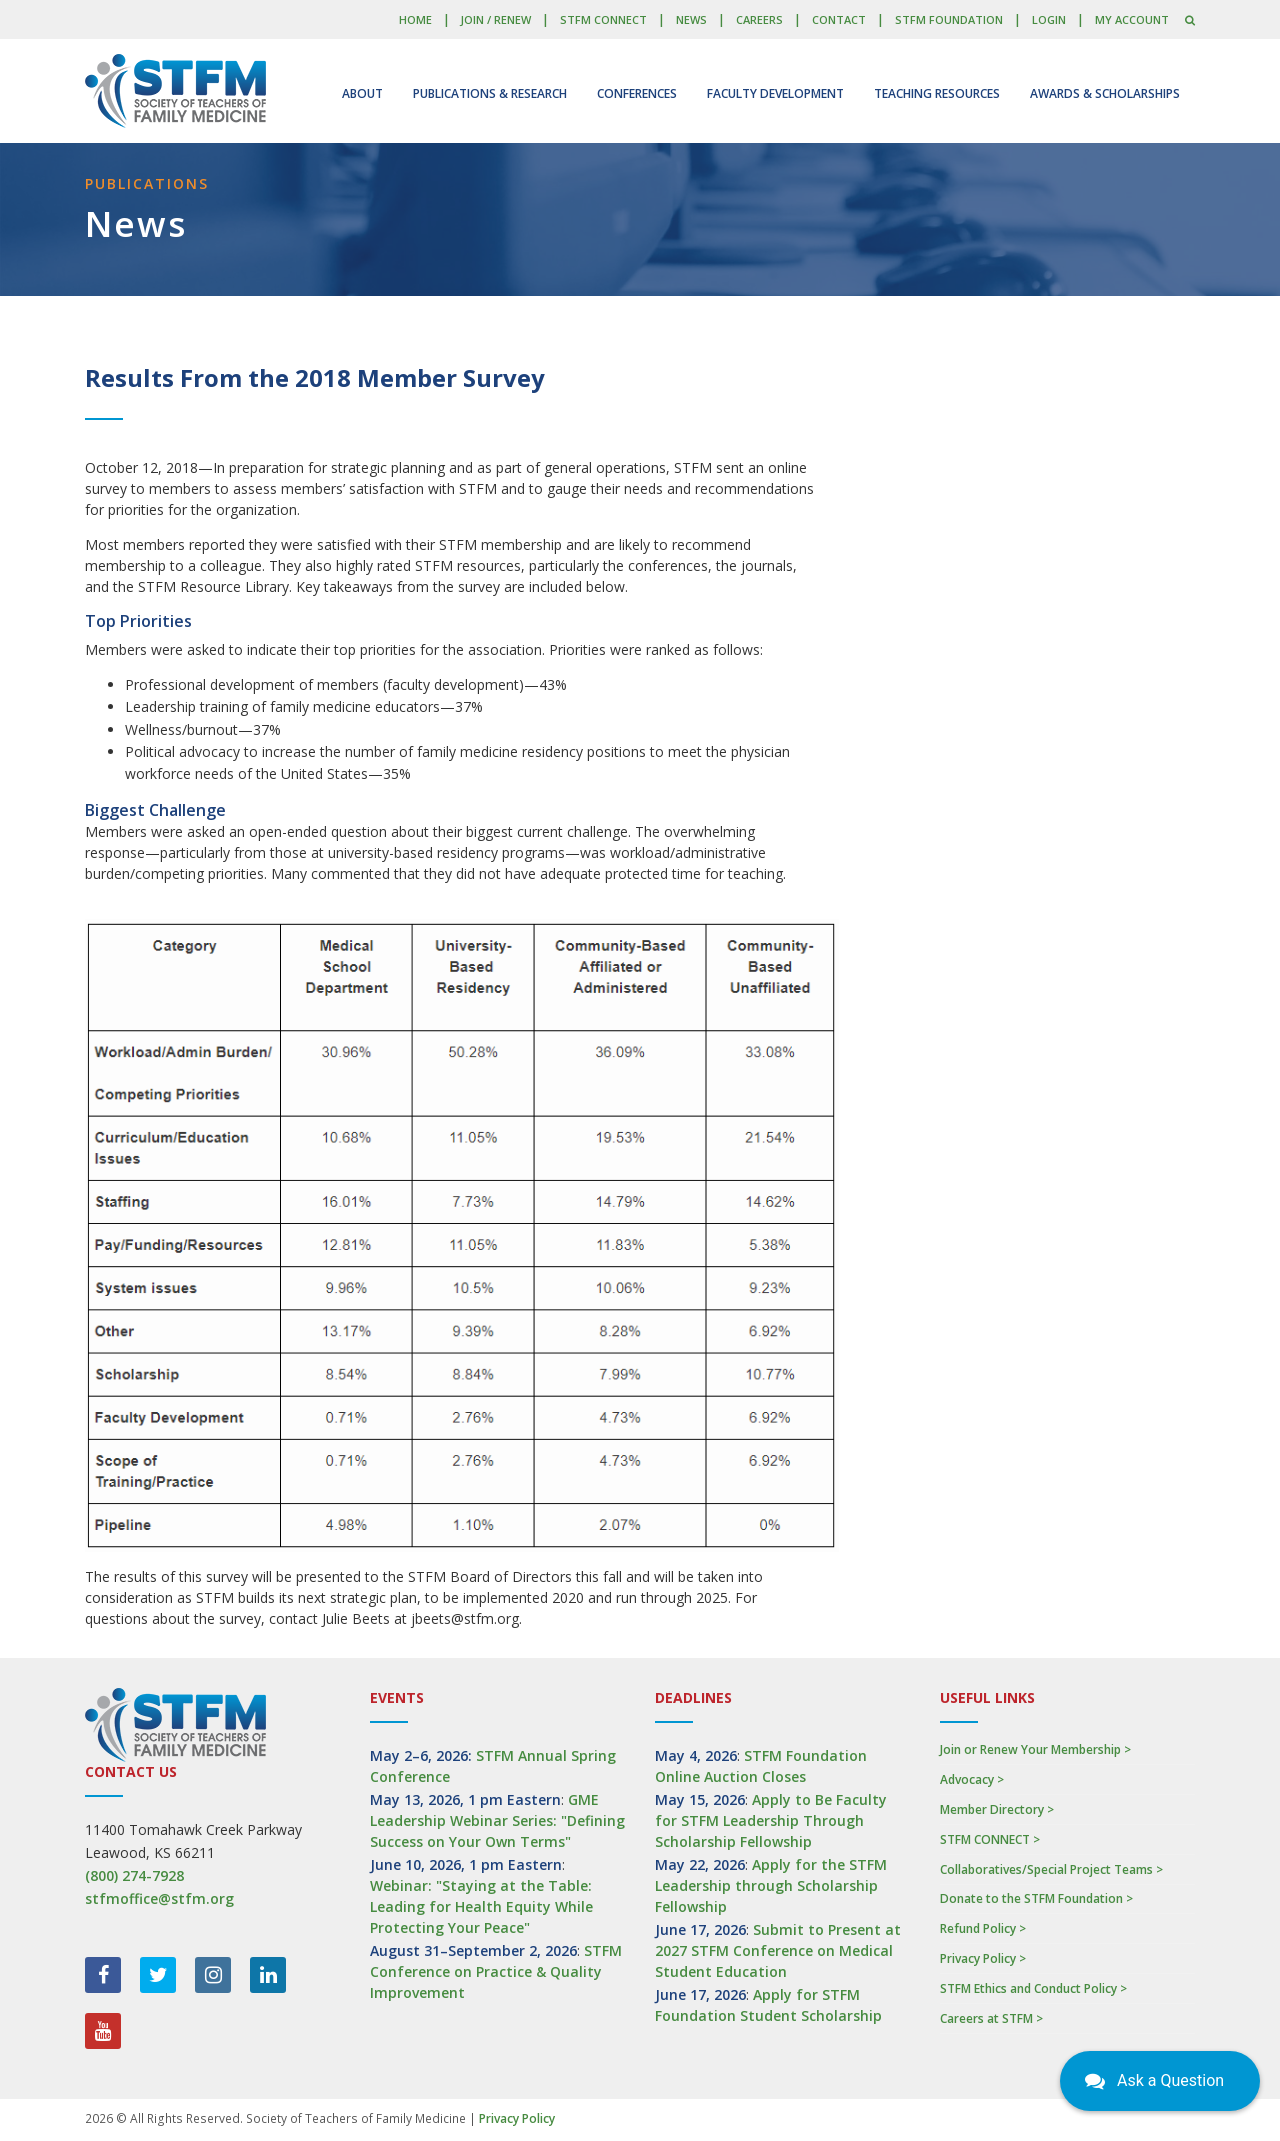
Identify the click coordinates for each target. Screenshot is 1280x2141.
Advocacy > (972, 1779)
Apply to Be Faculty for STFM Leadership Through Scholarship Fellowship (771, 1820)
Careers (759, 19)
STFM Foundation (949, 19)
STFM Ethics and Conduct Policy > (1033, 1988)
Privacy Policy (517, 2118)
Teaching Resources (937, 93)
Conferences (637, 93)
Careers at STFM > (991, 2018)
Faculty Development (775, 93)
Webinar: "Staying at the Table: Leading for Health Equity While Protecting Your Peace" (481, 1906)
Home (415, 19)
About (362, 93)
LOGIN (1049, 19)
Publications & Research (490, 93)
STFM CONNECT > (990, 1839)
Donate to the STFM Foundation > (1036, 1898)
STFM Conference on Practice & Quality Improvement (496, 1971)
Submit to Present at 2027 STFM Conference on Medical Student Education (778, 1950)
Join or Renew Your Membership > (1035, 1749)
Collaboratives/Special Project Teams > (1051, 1869)
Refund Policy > (983, 1928)
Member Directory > (997, 1809)
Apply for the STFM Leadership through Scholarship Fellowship (771, 1885)
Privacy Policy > (983, 1958)
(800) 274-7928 (134, 1875)
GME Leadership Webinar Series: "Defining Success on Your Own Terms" (497, 1820)
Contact (839, 19)
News (691, 19)
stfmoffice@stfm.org (159, 1898)
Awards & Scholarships (1105, 93)
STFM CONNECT (603, 19)
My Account (1132, 19)
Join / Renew (495, 19)
